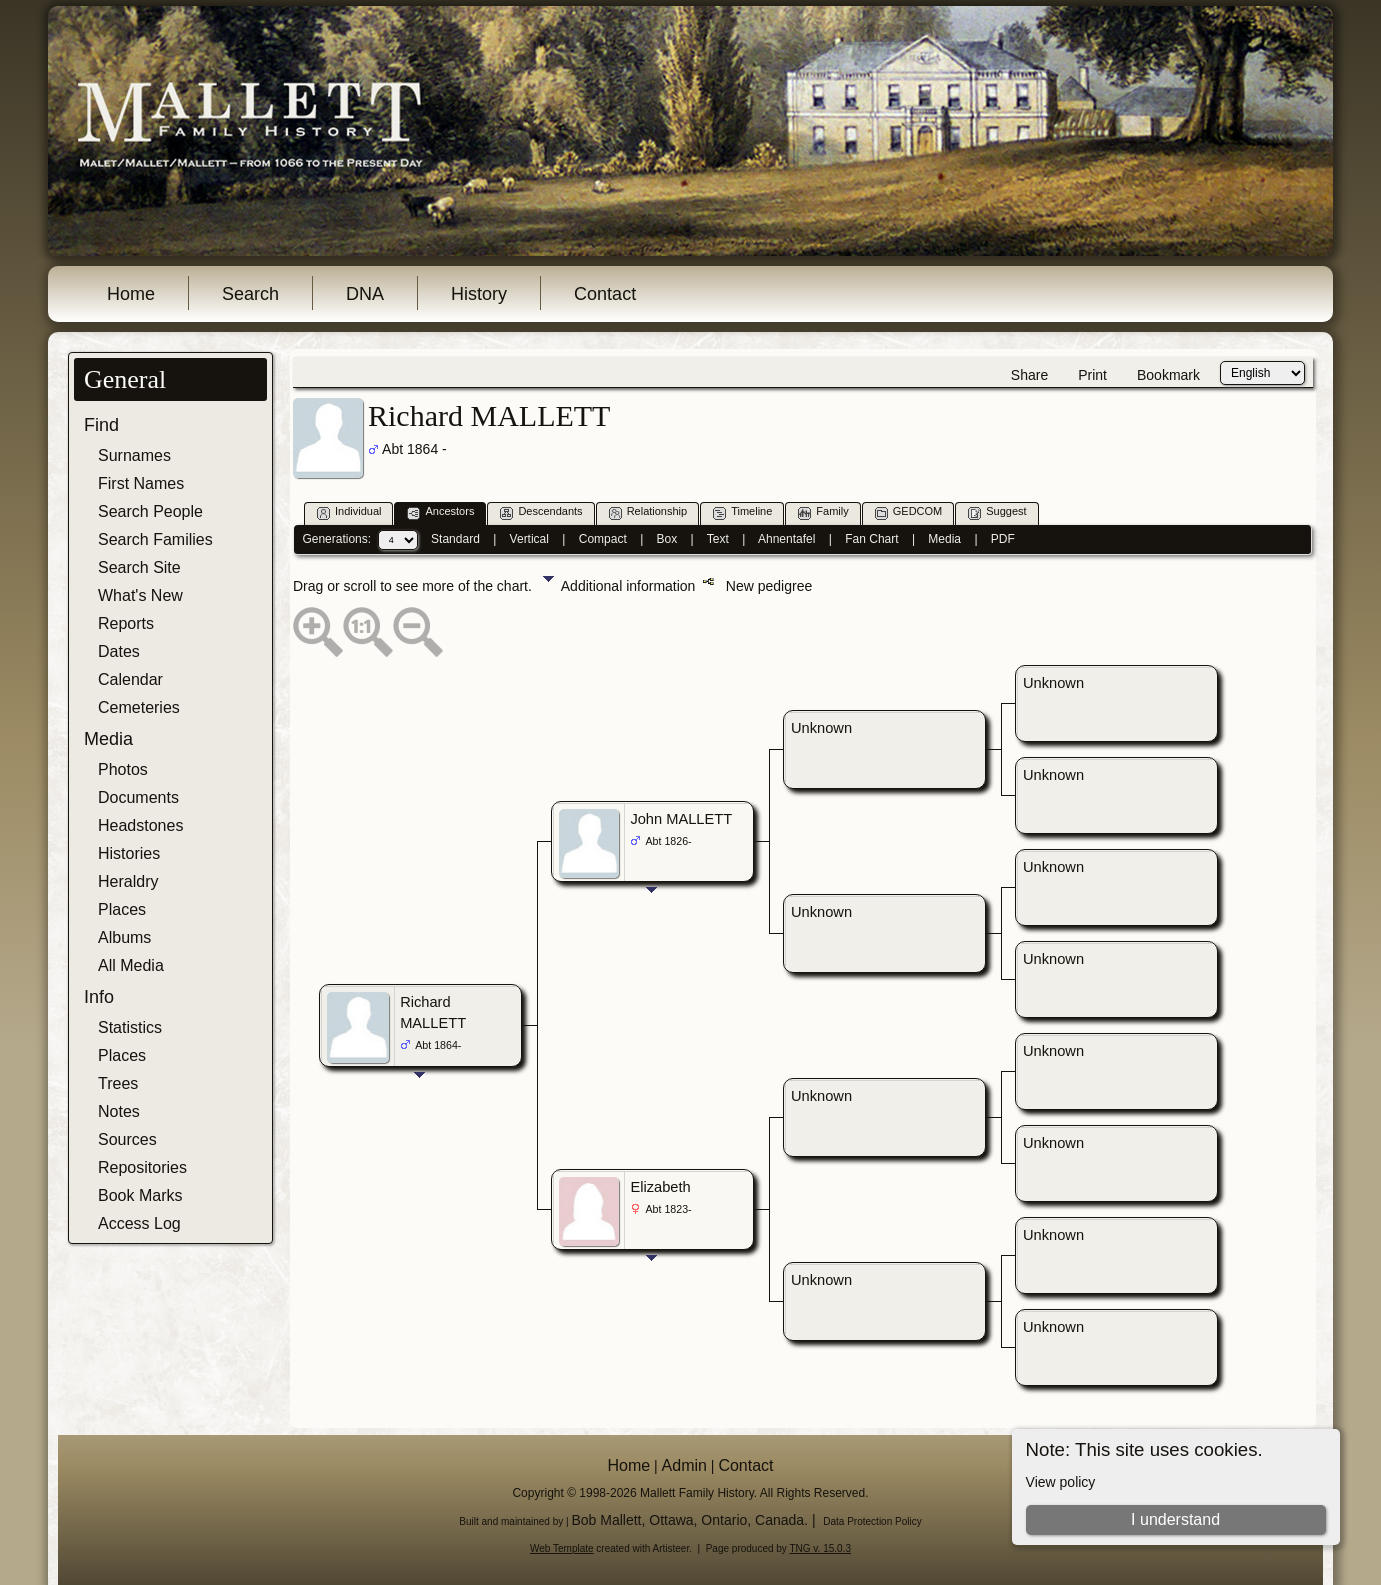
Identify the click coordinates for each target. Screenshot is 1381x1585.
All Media (131, 965)
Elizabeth (660, 1187)
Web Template (562, 1548)
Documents (138, 797)
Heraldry (128, 881)
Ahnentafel (786, 539)
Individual (349, 512)
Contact (605, 294)
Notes (119, 1111)
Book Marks (140, 1195)
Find (101, 425)
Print (1092, 375)
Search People (150, 511)
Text (718, 539)
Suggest (997, 512)
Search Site (139, 567)
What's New (140, 595)
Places (122, 909)
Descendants (541, 512)
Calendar (130, 679)
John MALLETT (681, 819)
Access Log (139, 1223)
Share (1029, 375)
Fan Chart (871, 539)
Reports (126, 623)
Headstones (140, 825)
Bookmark (1168, 375)
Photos (123, 769)
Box (667, 539)
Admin (684, 1465)
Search (250, 294)
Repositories (142, 1167)
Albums (124, 937)
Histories (129, 853)
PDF (1003, 539)
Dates (119, 651)
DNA (365, 294)
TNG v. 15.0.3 (820, 1548)
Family (823, 512)
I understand (1175, 1519)
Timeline (742, 512)
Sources (127, 1139)
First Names (141, 483)
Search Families (155, 539)
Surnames (134, 455)
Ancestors (440, 512)
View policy (1061, 1482)
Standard (455, 539)
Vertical (529, 539)
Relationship (648, 512)
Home (131, 294)
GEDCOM (909, 512)
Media (108, 739)
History (479, 294)
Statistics (130, 1027)
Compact (603, 539)
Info (99, 997)
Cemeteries (139, 707)
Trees (118, 1083)
